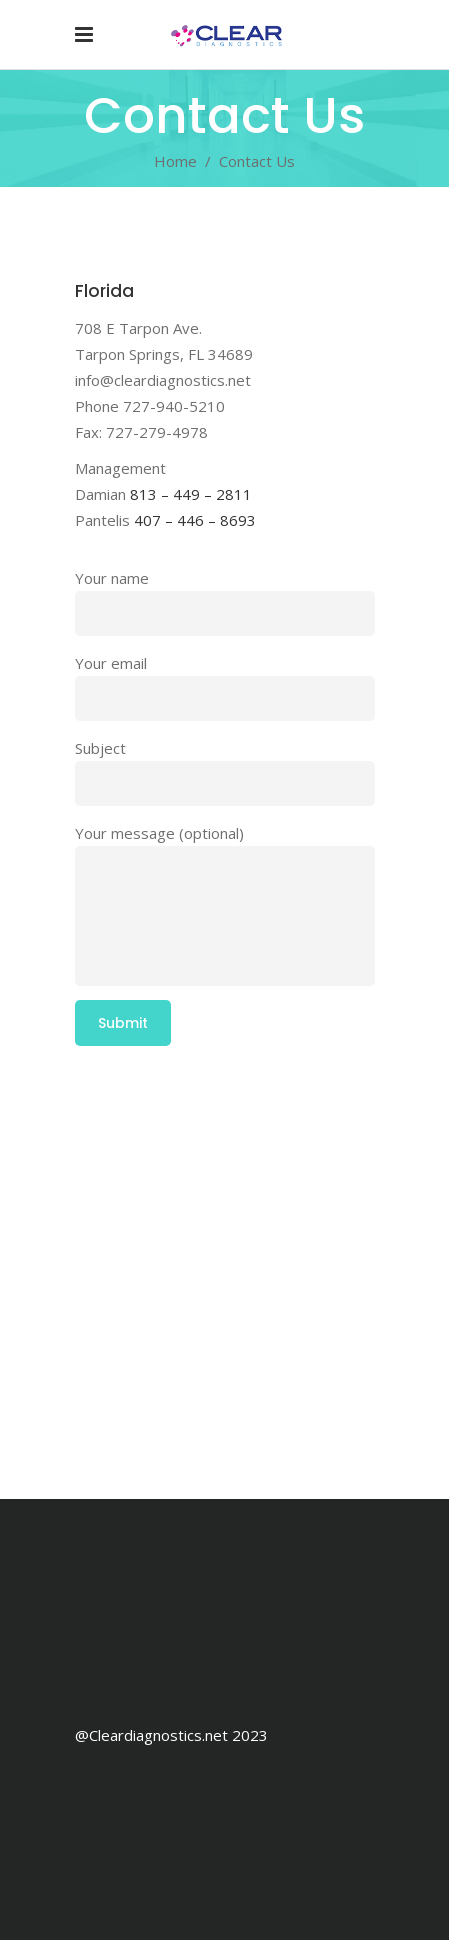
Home (175, 161)
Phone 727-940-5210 (150, 406)
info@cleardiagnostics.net (163, 380)
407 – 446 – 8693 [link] (195, 520)
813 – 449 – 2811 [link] (191, 494)
